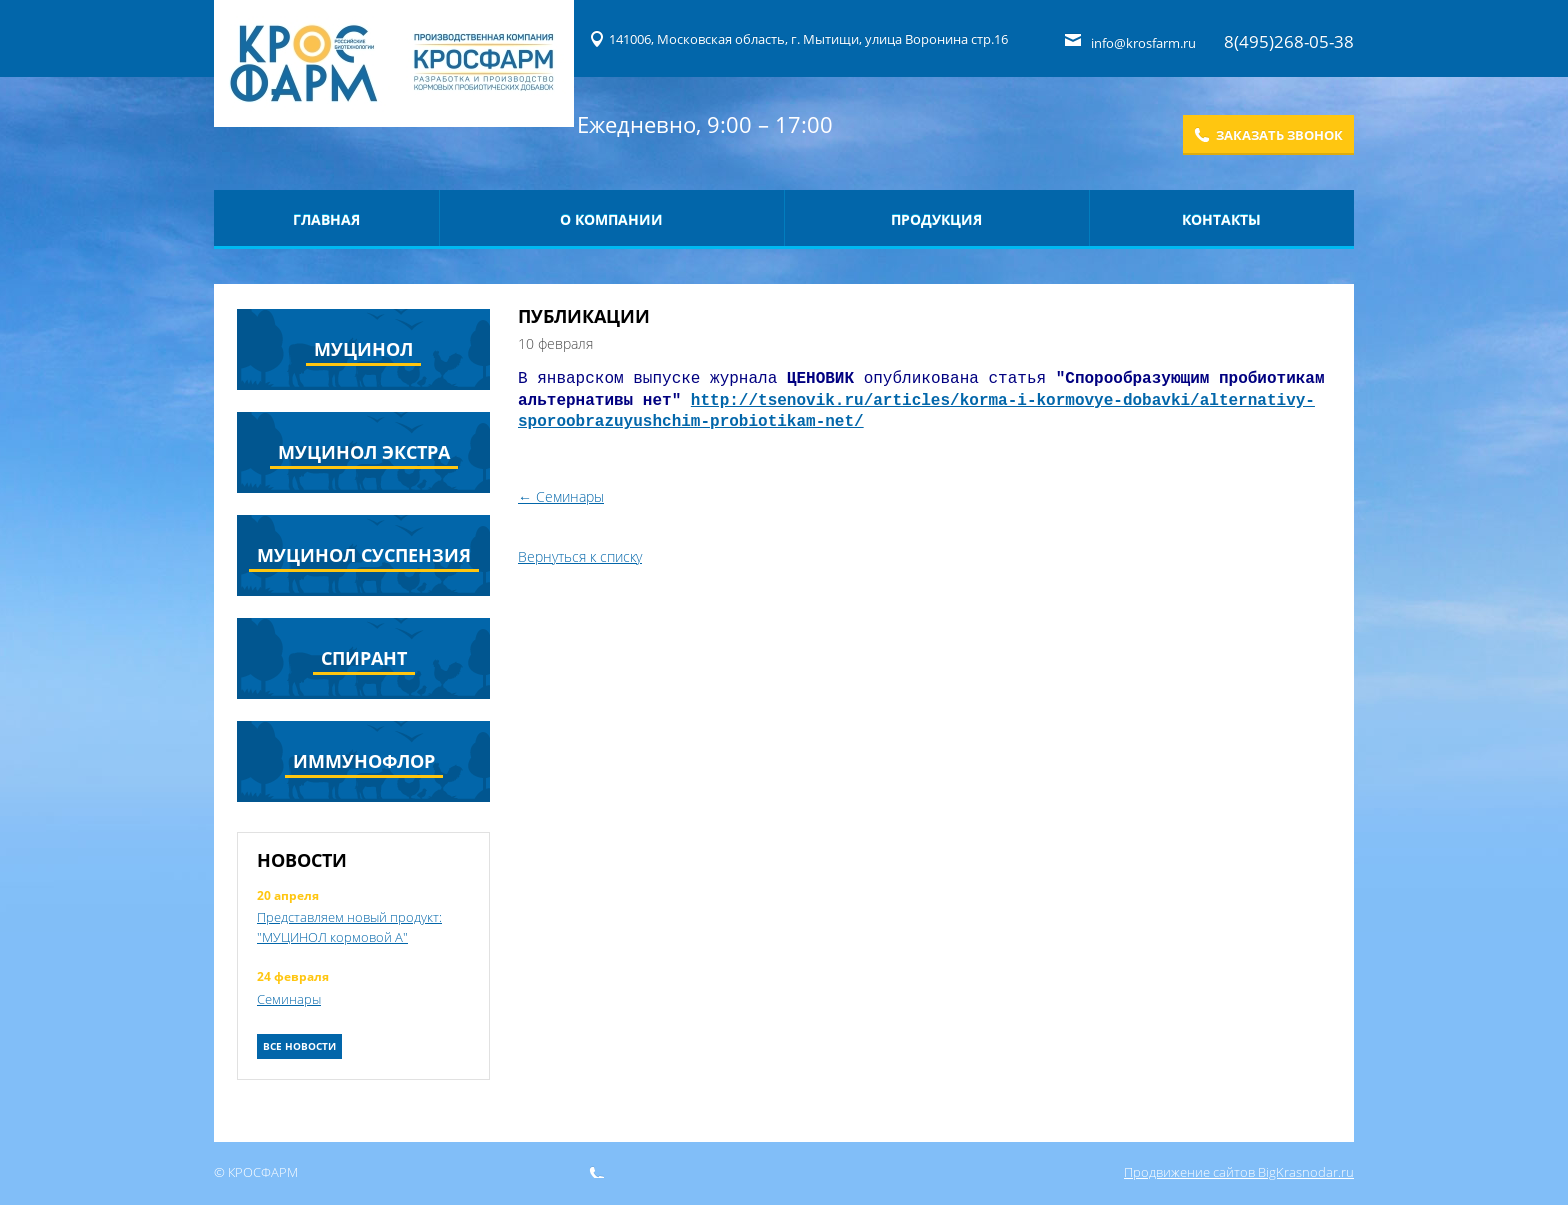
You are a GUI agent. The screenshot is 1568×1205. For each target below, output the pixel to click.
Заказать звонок (1279, 135)
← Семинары (561, 496)
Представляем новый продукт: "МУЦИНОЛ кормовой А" (349, 927)
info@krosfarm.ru (1145, 43)
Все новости (299, 1046)
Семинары (289, 999)
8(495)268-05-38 (1289, 41)
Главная (326, 219)
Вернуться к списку (580, 556)
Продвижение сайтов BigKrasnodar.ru (1239, 1172)
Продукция (936, 219)
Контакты (1221, 219)
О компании (611, 219)
